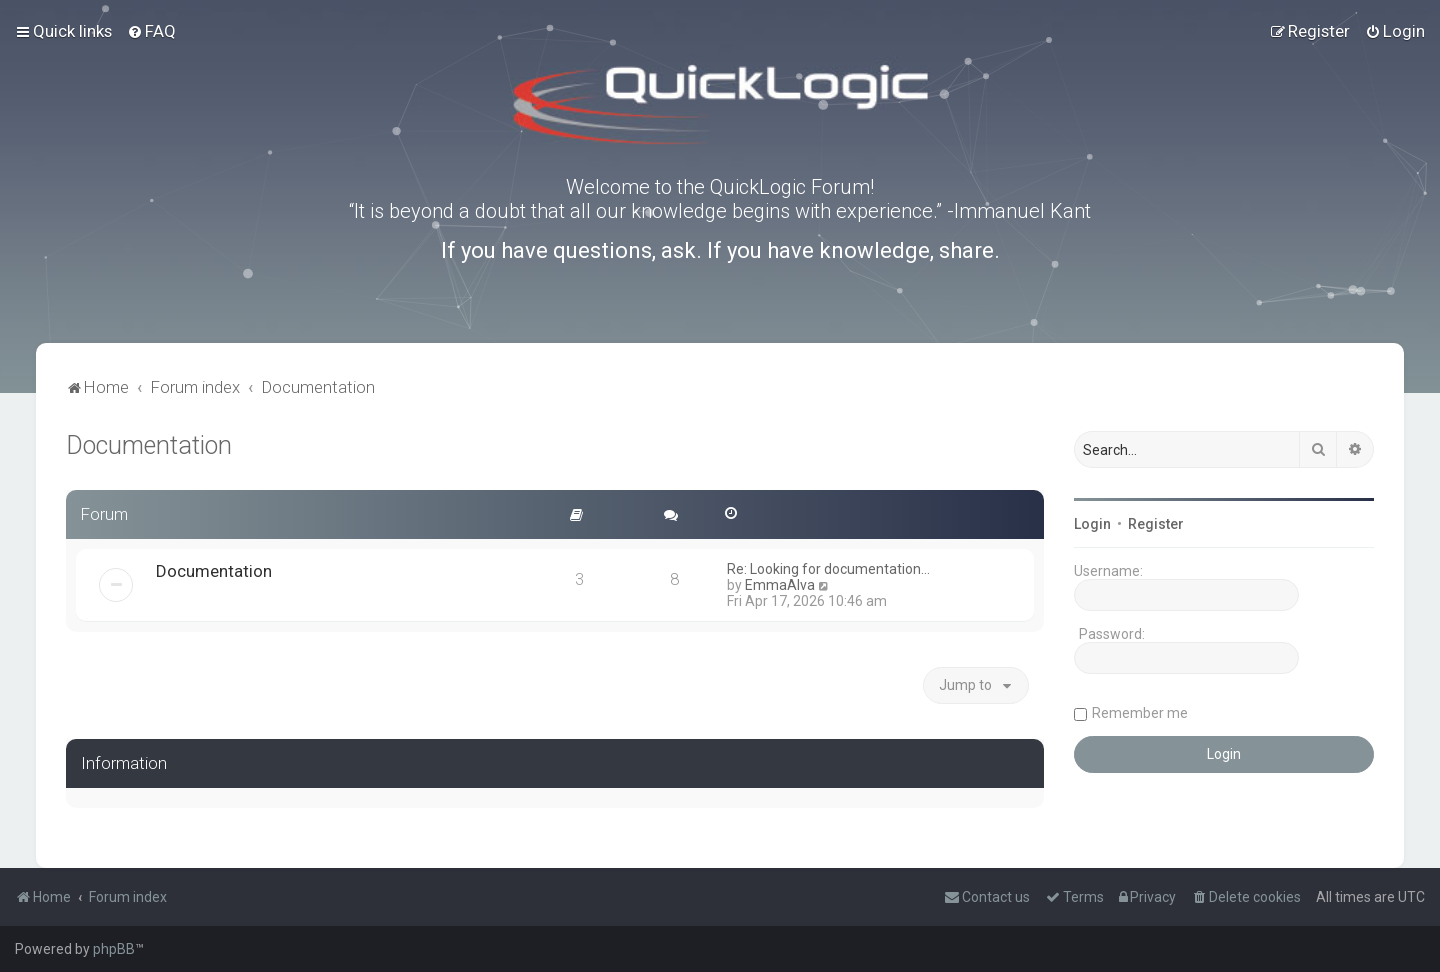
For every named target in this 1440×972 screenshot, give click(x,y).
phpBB (114, 949)
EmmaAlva (780, 585)
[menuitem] (151, 31)
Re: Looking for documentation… (828, 569)
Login (1092, 524)
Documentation (149, 445)
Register (1156, 524)
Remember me (1140, 713)
